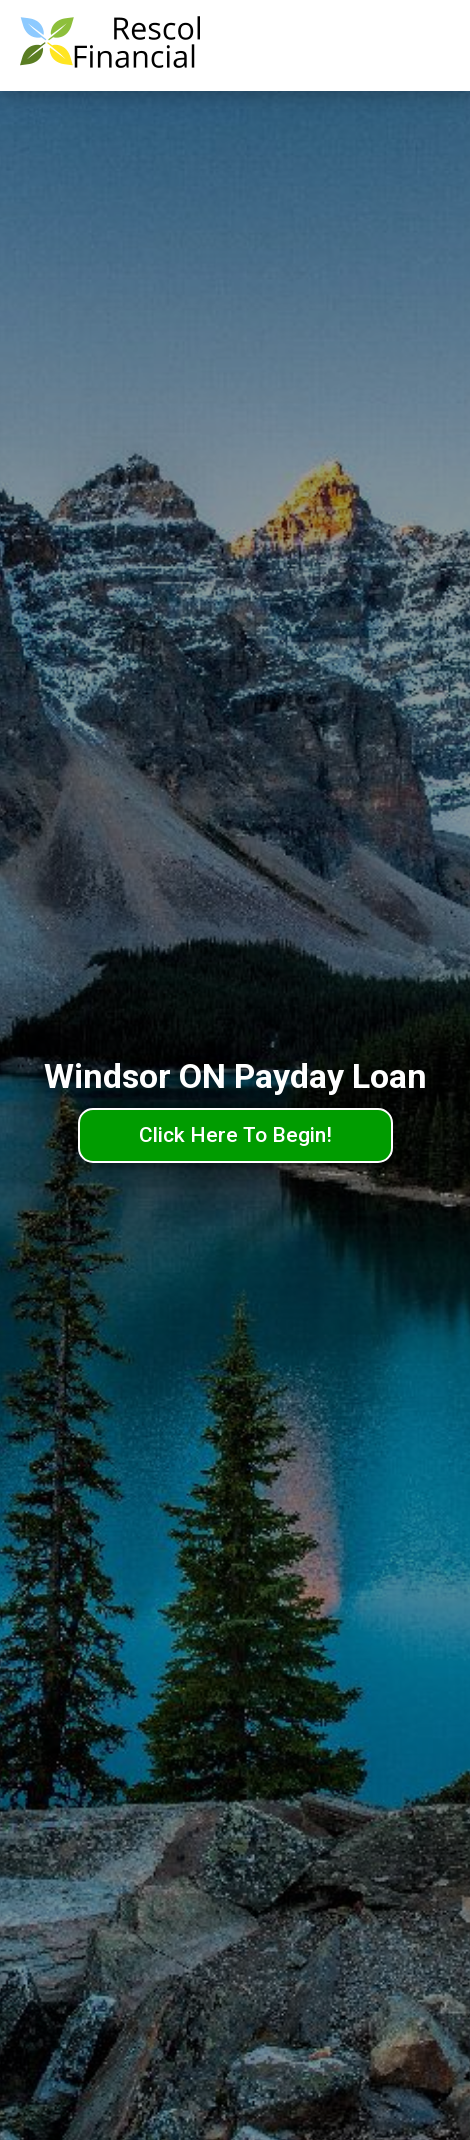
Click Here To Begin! (235, 1135)
